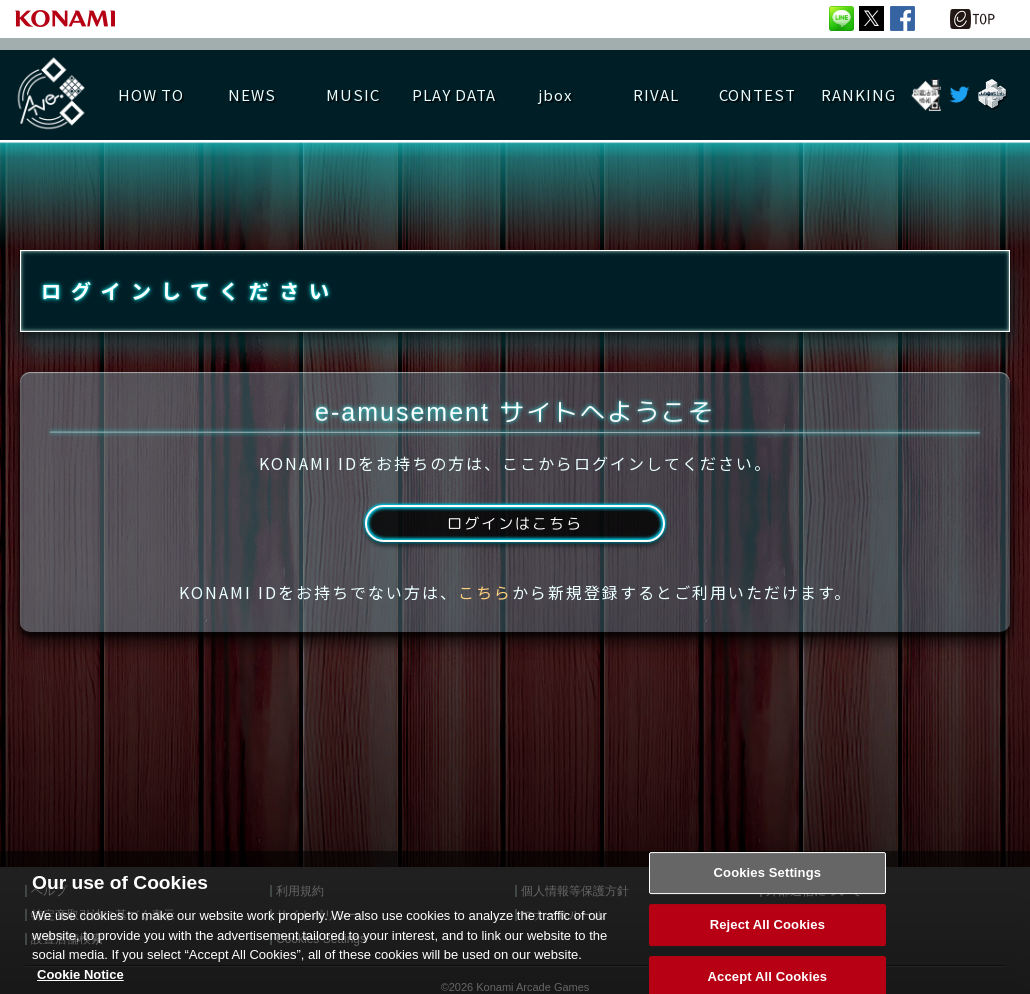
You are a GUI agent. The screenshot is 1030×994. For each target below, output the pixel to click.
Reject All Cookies (767, 942)
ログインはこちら (515, 533)
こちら (485, 603)
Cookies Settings (768, 891)
